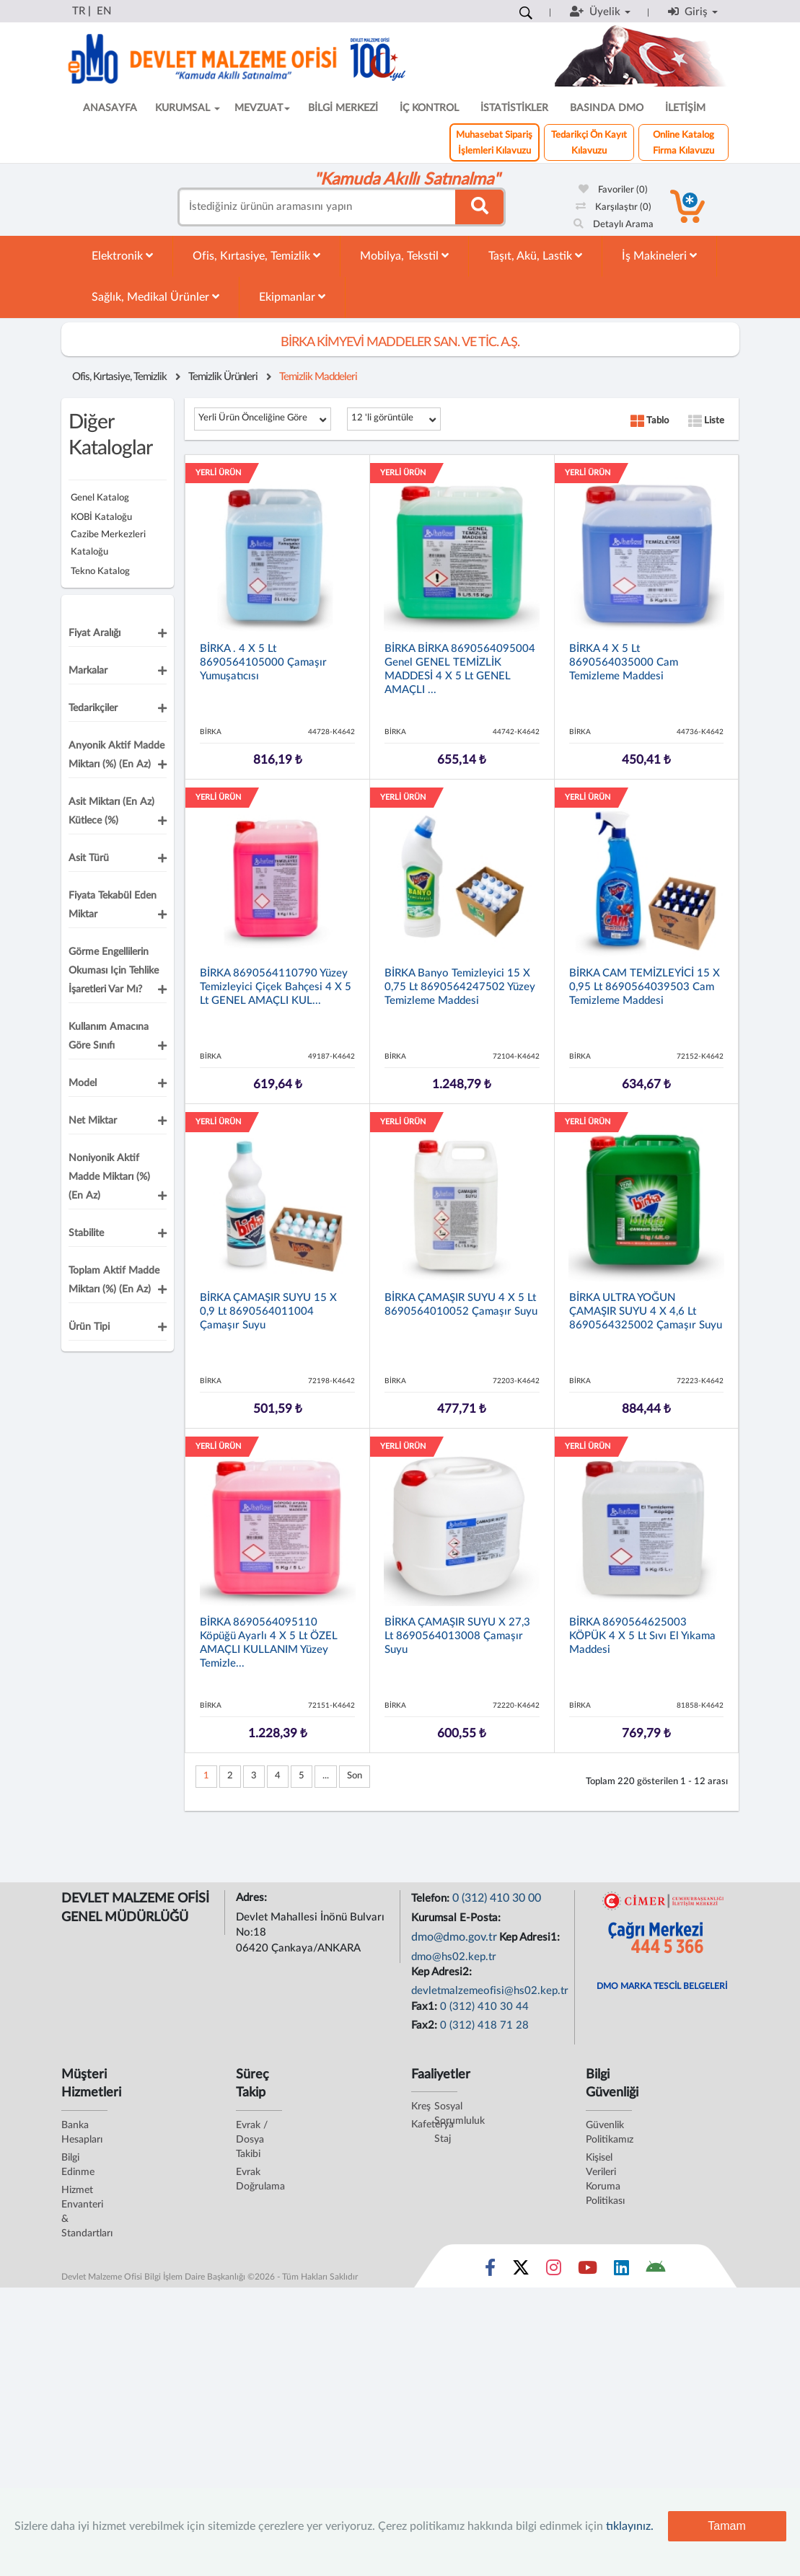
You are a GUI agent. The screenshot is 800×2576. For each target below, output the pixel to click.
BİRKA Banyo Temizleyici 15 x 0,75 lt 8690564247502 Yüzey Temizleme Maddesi (459, 987)
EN (104, 11)
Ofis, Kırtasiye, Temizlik (256, 256)
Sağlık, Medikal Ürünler (155, 297)
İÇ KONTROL (429, 108)
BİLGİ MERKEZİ (343, 108)
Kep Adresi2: (443, 1972)
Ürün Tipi (89, 1327)
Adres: (253, 1897)
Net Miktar (93, 1121)
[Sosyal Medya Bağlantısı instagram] (553, 2271)
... (325, 1776)
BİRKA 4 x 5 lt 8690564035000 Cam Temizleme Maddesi (623, 662)
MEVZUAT (262, 108)
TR (78, 11)
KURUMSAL (187, 108)
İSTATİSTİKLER (514, 108)
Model (83, 1083)
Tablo (649, 420)
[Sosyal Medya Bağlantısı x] (522, 2271)
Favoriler (613, 190)
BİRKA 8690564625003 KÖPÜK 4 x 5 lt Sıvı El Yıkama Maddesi (642, 1636)
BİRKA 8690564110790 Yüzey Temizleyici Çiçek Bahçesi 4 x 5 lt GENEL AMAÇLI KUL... (275, 987)
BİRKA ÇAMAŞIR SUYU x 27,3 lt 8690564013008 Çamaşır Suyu (457, 1636)
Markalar (88, 671)
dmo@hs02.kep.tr (453, 1956)
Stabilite (86, 1233)
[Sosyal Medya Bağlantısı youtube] (587, 2271)
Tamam (726, 2526)
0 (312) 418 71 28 (484, 2025)
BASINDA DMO (606, 108)
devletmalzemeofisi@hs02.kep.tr (489, 1990)
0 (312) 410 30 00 (496, 1898)
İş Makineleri (659, 256)
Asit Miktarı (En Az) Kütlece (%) (111, 811)
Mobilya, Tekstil (404, 256)
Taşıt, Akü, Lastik (535, 256)
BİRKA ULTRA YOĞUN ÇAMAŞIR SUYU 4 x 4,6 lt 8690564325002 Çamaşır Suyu (645, 1311)
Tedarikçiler (93, 708)
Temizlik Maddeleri (318, 376)
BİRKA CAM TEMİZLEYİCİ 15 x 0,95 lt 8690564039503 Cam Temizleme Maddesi (644, 987)
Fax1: (425, 2006)
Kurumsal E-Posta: (457, 1918)
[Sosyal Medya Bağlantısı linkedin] (621, 2271)
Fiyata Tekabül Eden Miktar (113, 905)
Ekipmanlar (292, 297)
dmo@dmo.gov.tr (454, 1937)
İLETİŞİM (685, 108)
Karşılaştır (613, 207)
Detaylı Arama (613, 224)
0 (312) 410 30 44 (484, 2006)
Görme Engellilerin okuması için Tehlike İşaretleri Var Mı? (114, 970)
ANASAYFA (110, 108)
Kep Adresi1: (531, 1937)
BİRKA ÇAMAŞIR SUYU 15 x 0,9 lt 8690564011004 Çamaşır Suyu (268, 1311)
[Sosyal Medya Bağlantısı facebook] (490, 2271)
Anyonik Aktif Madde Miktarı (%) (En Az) (116, 755)
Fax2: (425, 2025)
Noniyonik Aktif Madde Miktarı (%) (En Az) (109, 1177)
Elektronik (122, 256)
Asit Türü (89, 858)
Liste (706, 420)
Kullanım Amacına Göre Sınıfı (109, 1036)
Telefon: (431, 1898)
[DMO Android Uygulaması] (655, 2271)
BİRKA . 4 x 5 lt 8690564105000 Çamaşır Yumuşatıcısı (263, 662)
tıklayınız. (630, 2526)
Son (354, 1776)
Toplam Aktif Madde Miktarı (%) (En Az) (114, 1280)
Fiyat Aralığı (94, 633)
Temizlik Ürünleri (223, 376)
